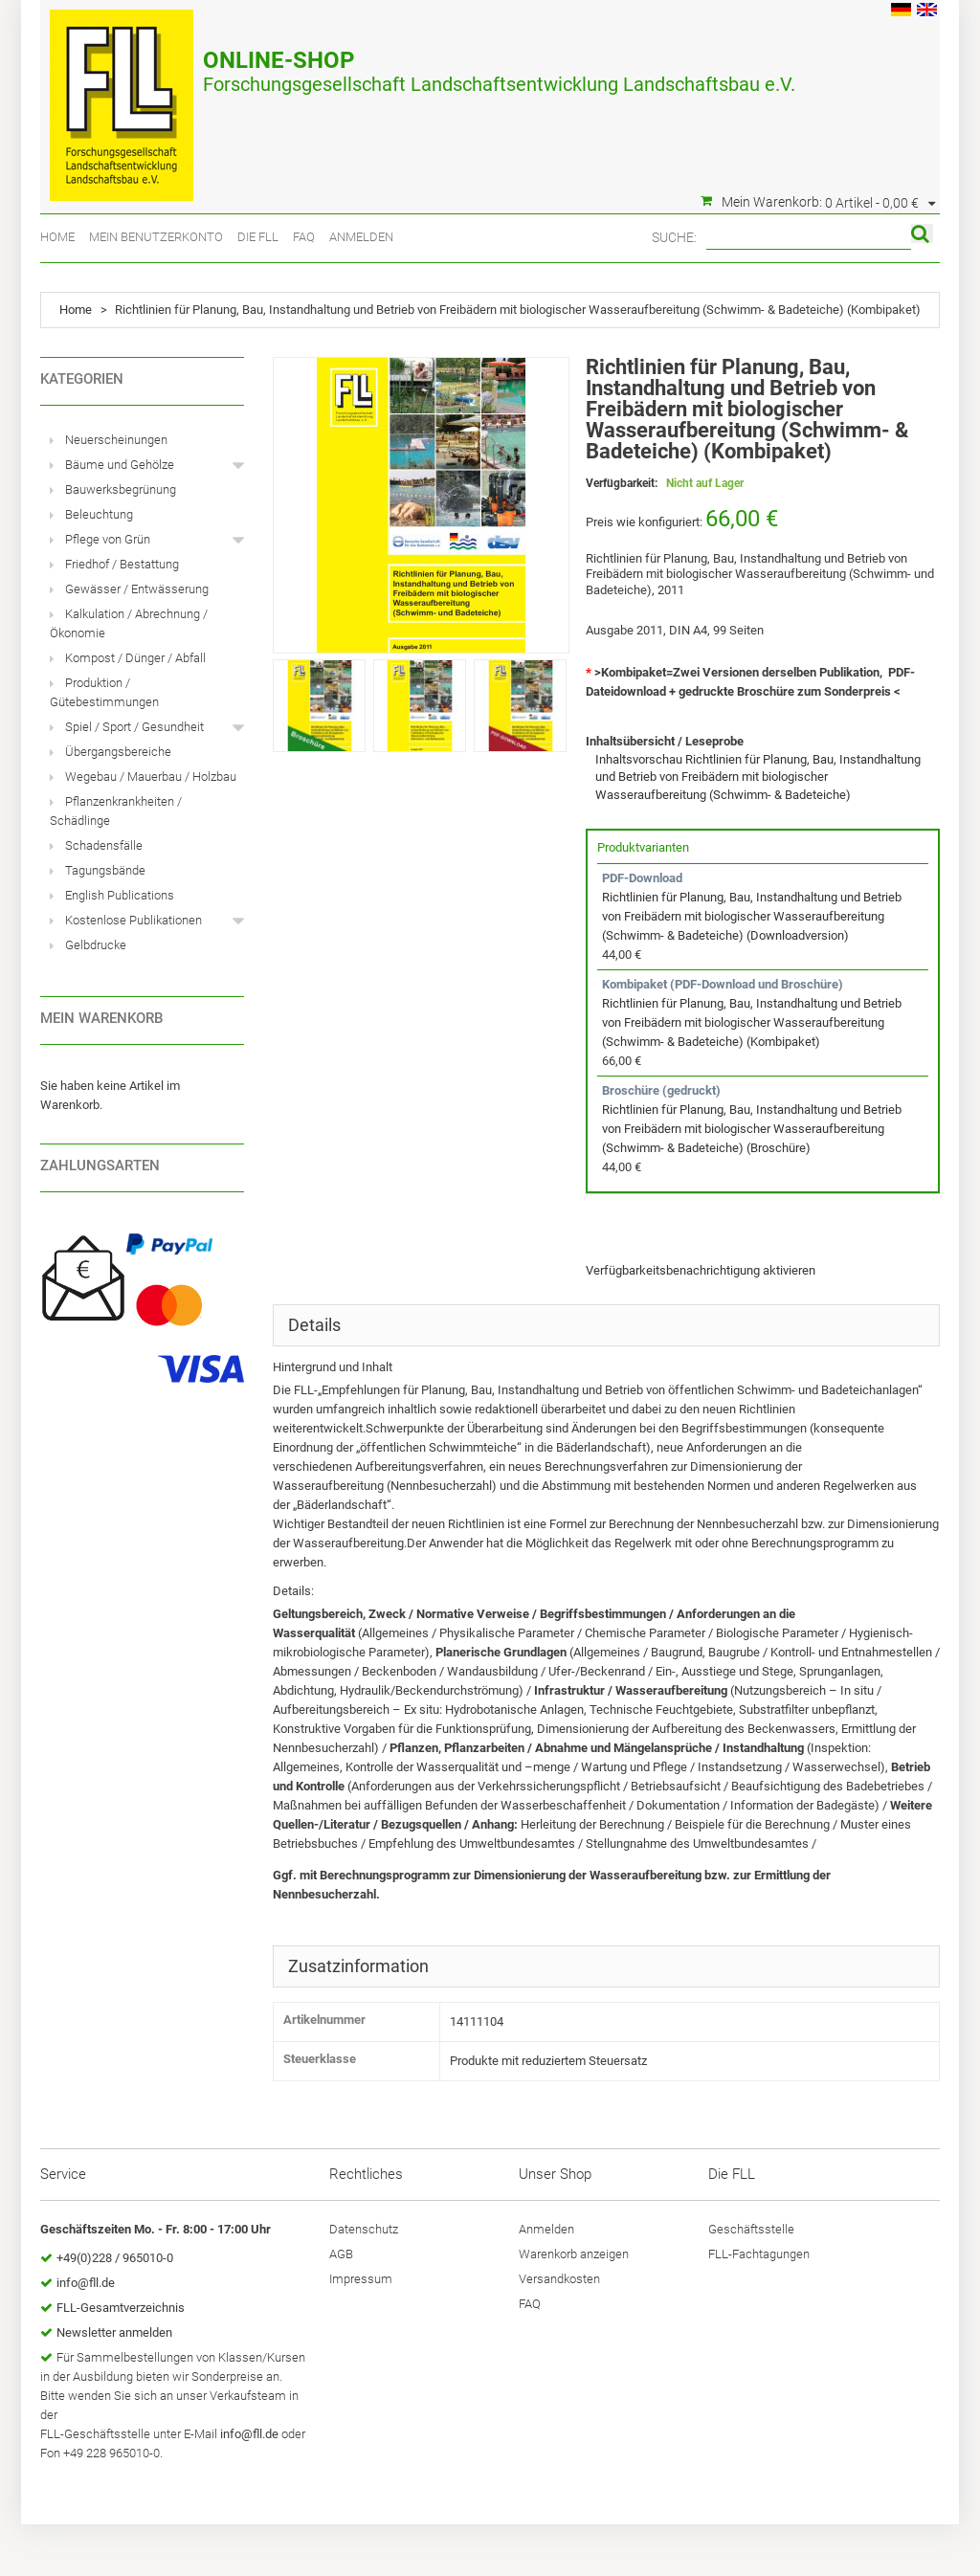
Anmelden (361, 237)
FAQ (304, 237)
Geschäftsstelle (751, 2229)
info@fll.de (85, 2283)
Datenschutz (363, 2229)
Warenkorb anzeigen (574, 2254)
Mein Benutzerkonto (156, 237)
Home (57, 237)
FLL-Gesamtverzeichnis (120, 2307)
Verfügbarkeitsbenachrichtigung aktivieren (700, 1270)
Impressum (360, 2279)
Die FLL (257, 237)
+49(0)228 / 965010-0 (114, 2258)
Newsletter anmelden (114, 2332)
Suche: (674, 237)
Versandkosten (559, 2279)
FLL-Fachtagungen (759, 2254)
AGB (341, 2254)
